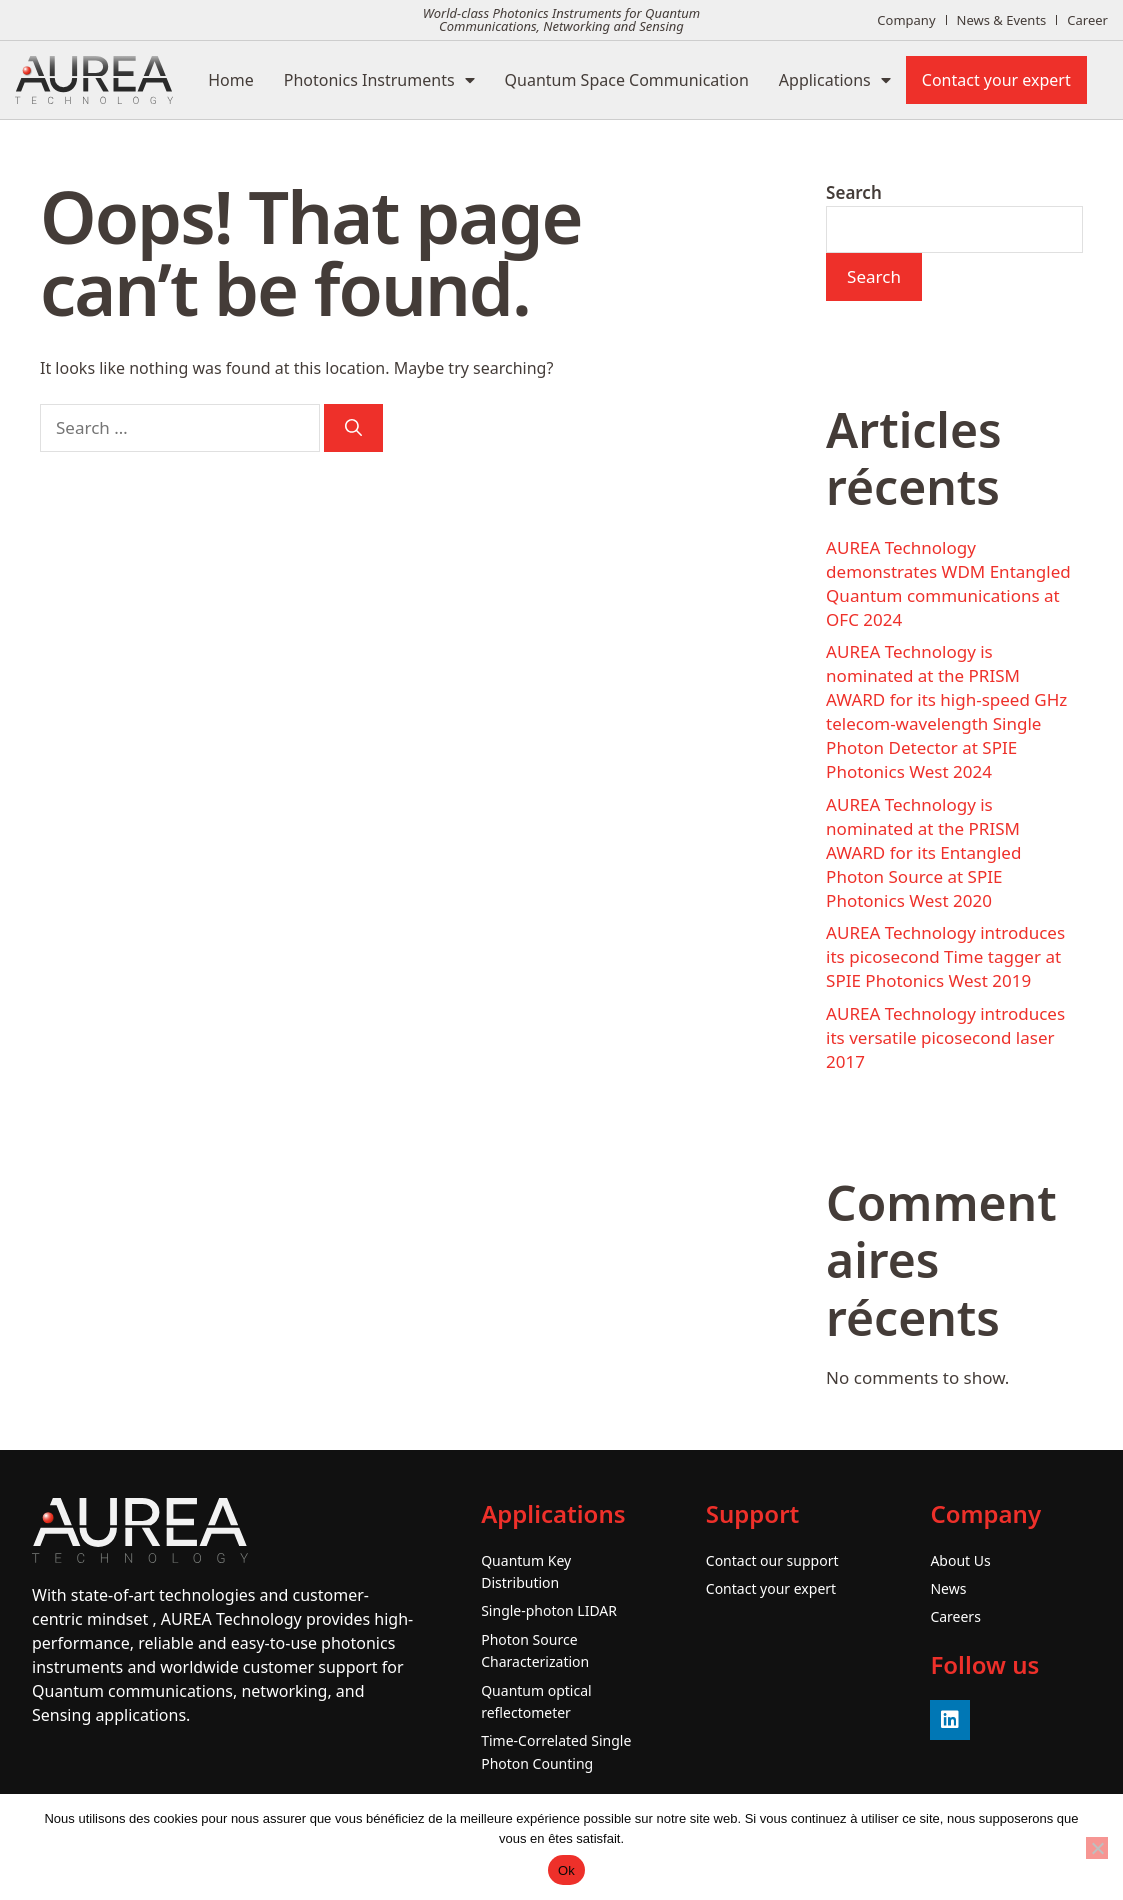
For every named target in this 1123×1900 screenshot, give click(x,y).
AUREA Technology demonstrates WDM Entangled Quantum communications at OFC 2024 (948, 583)
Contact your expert (996, 80)
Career (1087, 20)
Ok (566, 1870)
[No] (1097, 1848)
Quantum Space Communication (627, 80)
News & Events (1002, 20)
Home (231, 80)
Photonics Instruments (379, 80)
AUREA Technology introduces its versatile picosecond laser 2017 (945, 1037)
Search (854, 192)
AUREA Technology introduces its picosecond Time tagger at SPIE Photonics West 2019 (945, 956)
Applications (835, 80)
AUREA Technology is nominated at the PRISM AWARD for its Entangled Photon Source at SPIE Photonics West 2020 (923, 852)
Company (906, 20)
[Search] (353, 428)
